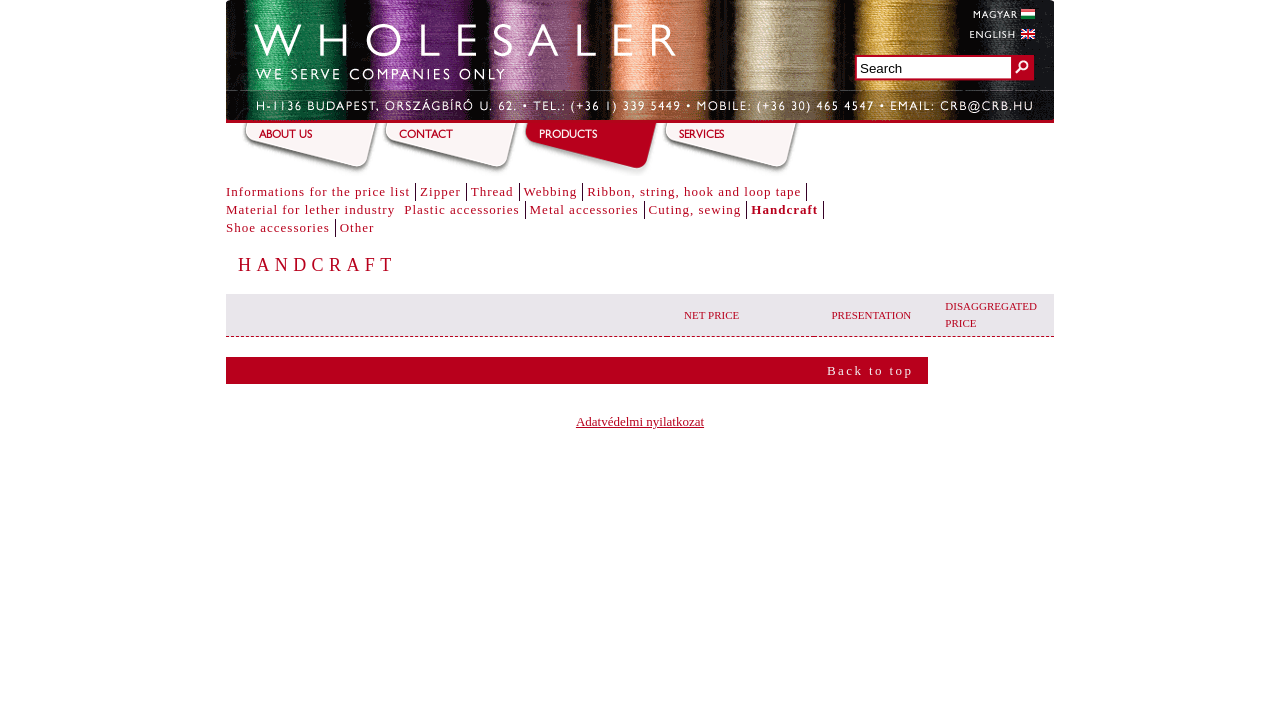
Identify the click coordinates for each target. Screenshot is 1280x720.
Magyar (1002, 14)
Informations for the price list (318, 191)
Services (701, 135)
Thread (492, 191)
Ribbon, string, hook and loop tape (694, 191)
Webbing (551, 191)
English (1002, 34)
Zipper (440, 191)
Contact (426, 135)
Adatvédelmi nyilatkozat (640, 421)
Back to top (870, 370)
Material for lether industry (310, 209)
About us (285, 135)
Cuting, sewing (695, 209)
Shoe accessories (278, 227)
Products (568, 135)
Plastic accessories (461, 209)
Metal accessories (584, 209)
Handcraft (784, 209)
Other (357, 227)
